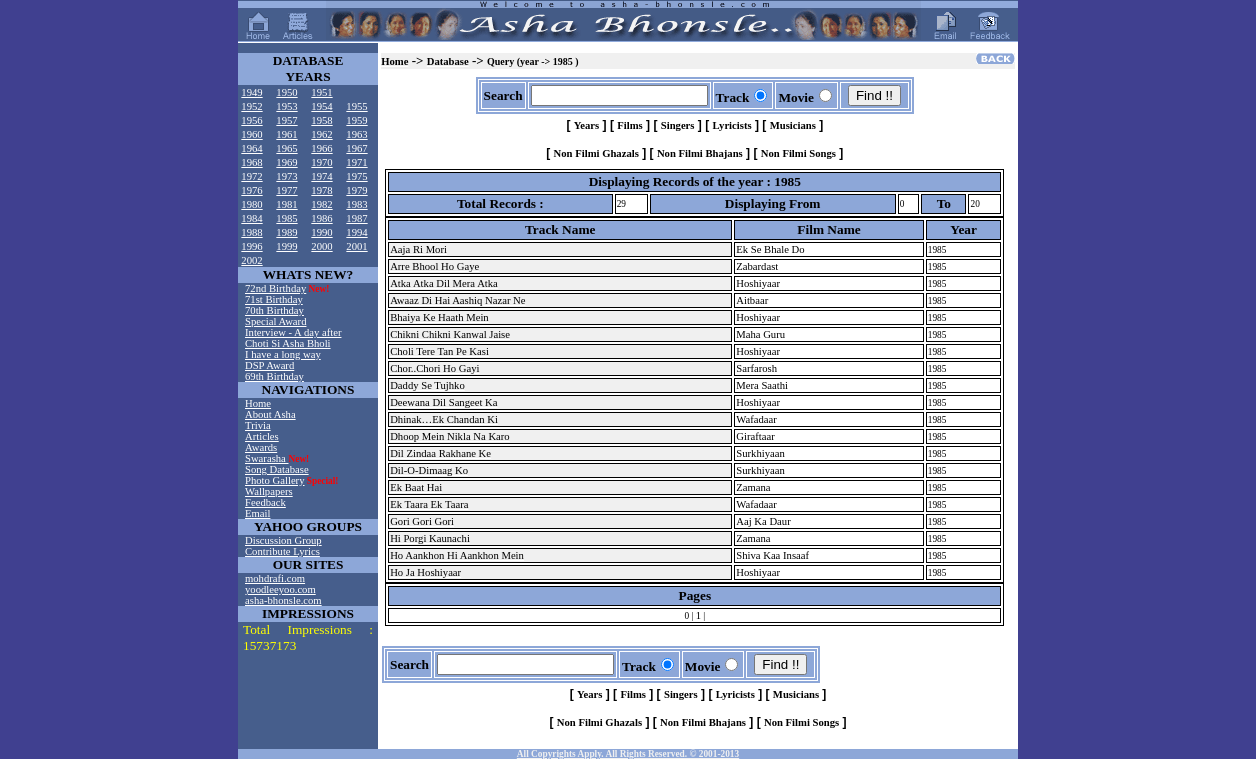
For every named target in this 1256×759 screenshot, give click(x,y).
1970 (321, 162)
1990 (321, 232)
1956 (251, 120)
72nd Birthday (275, 288)
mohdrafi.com (275, 578)
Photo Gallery (275, 480)
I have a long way (283, 354)
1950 (286, 92)
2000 (321, 246)
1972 (251, 176)
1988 (251, 232)
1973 (286, 176)
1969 (286, 162)
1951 (321, 92)
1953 (286, 106)
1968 (251, 162)
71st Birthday (274, 299)
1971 (356, 162)
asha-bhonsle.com (283, 600)
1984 (251, 218)
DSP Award (269, 365)
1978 (321, 190)
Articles (262, 436)
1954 (321, 106)
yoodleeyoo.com (280, 589)
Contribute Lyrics (282, 551)
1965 (286, 148)
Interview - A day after (293, 332)
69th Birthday (274, 376)
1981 (286, 204)
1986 (321, 218)
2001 (356, 246)
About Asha (270, 414)
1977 (286, 190)
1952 (251, 106)
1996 (251, 246)
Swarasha (267, 458)
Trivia (258, 425)
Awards (261, 447)
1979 (356, 190)
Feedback (265, 502)
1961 (286, 134)
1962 (321, 134)
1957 (286, 120)
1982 (321, 204)
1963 (356, 134)
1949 (251, 92)
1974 (321, 176)
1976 (251, 190)
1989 (286, 232)
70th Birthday (274, 310)
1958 (321, 120)
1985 (286, 218)
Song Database (277, 469)
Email (257, 513)
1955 (356, 106)
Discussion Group (283, 540)
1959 (356, 120)
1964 (251, 148)
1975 (356, 176)
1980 (251, 204)
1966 (321, 148)
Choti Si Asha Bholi (288, 343)
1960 (251, 134)
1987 (356, 218)
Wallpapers (269, 491)
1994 (356, 232)
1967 (356, 148)
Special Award (275, 321)
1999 (286, 246)
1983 (356, 204)
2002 (251, 260)
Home (258, 403)
